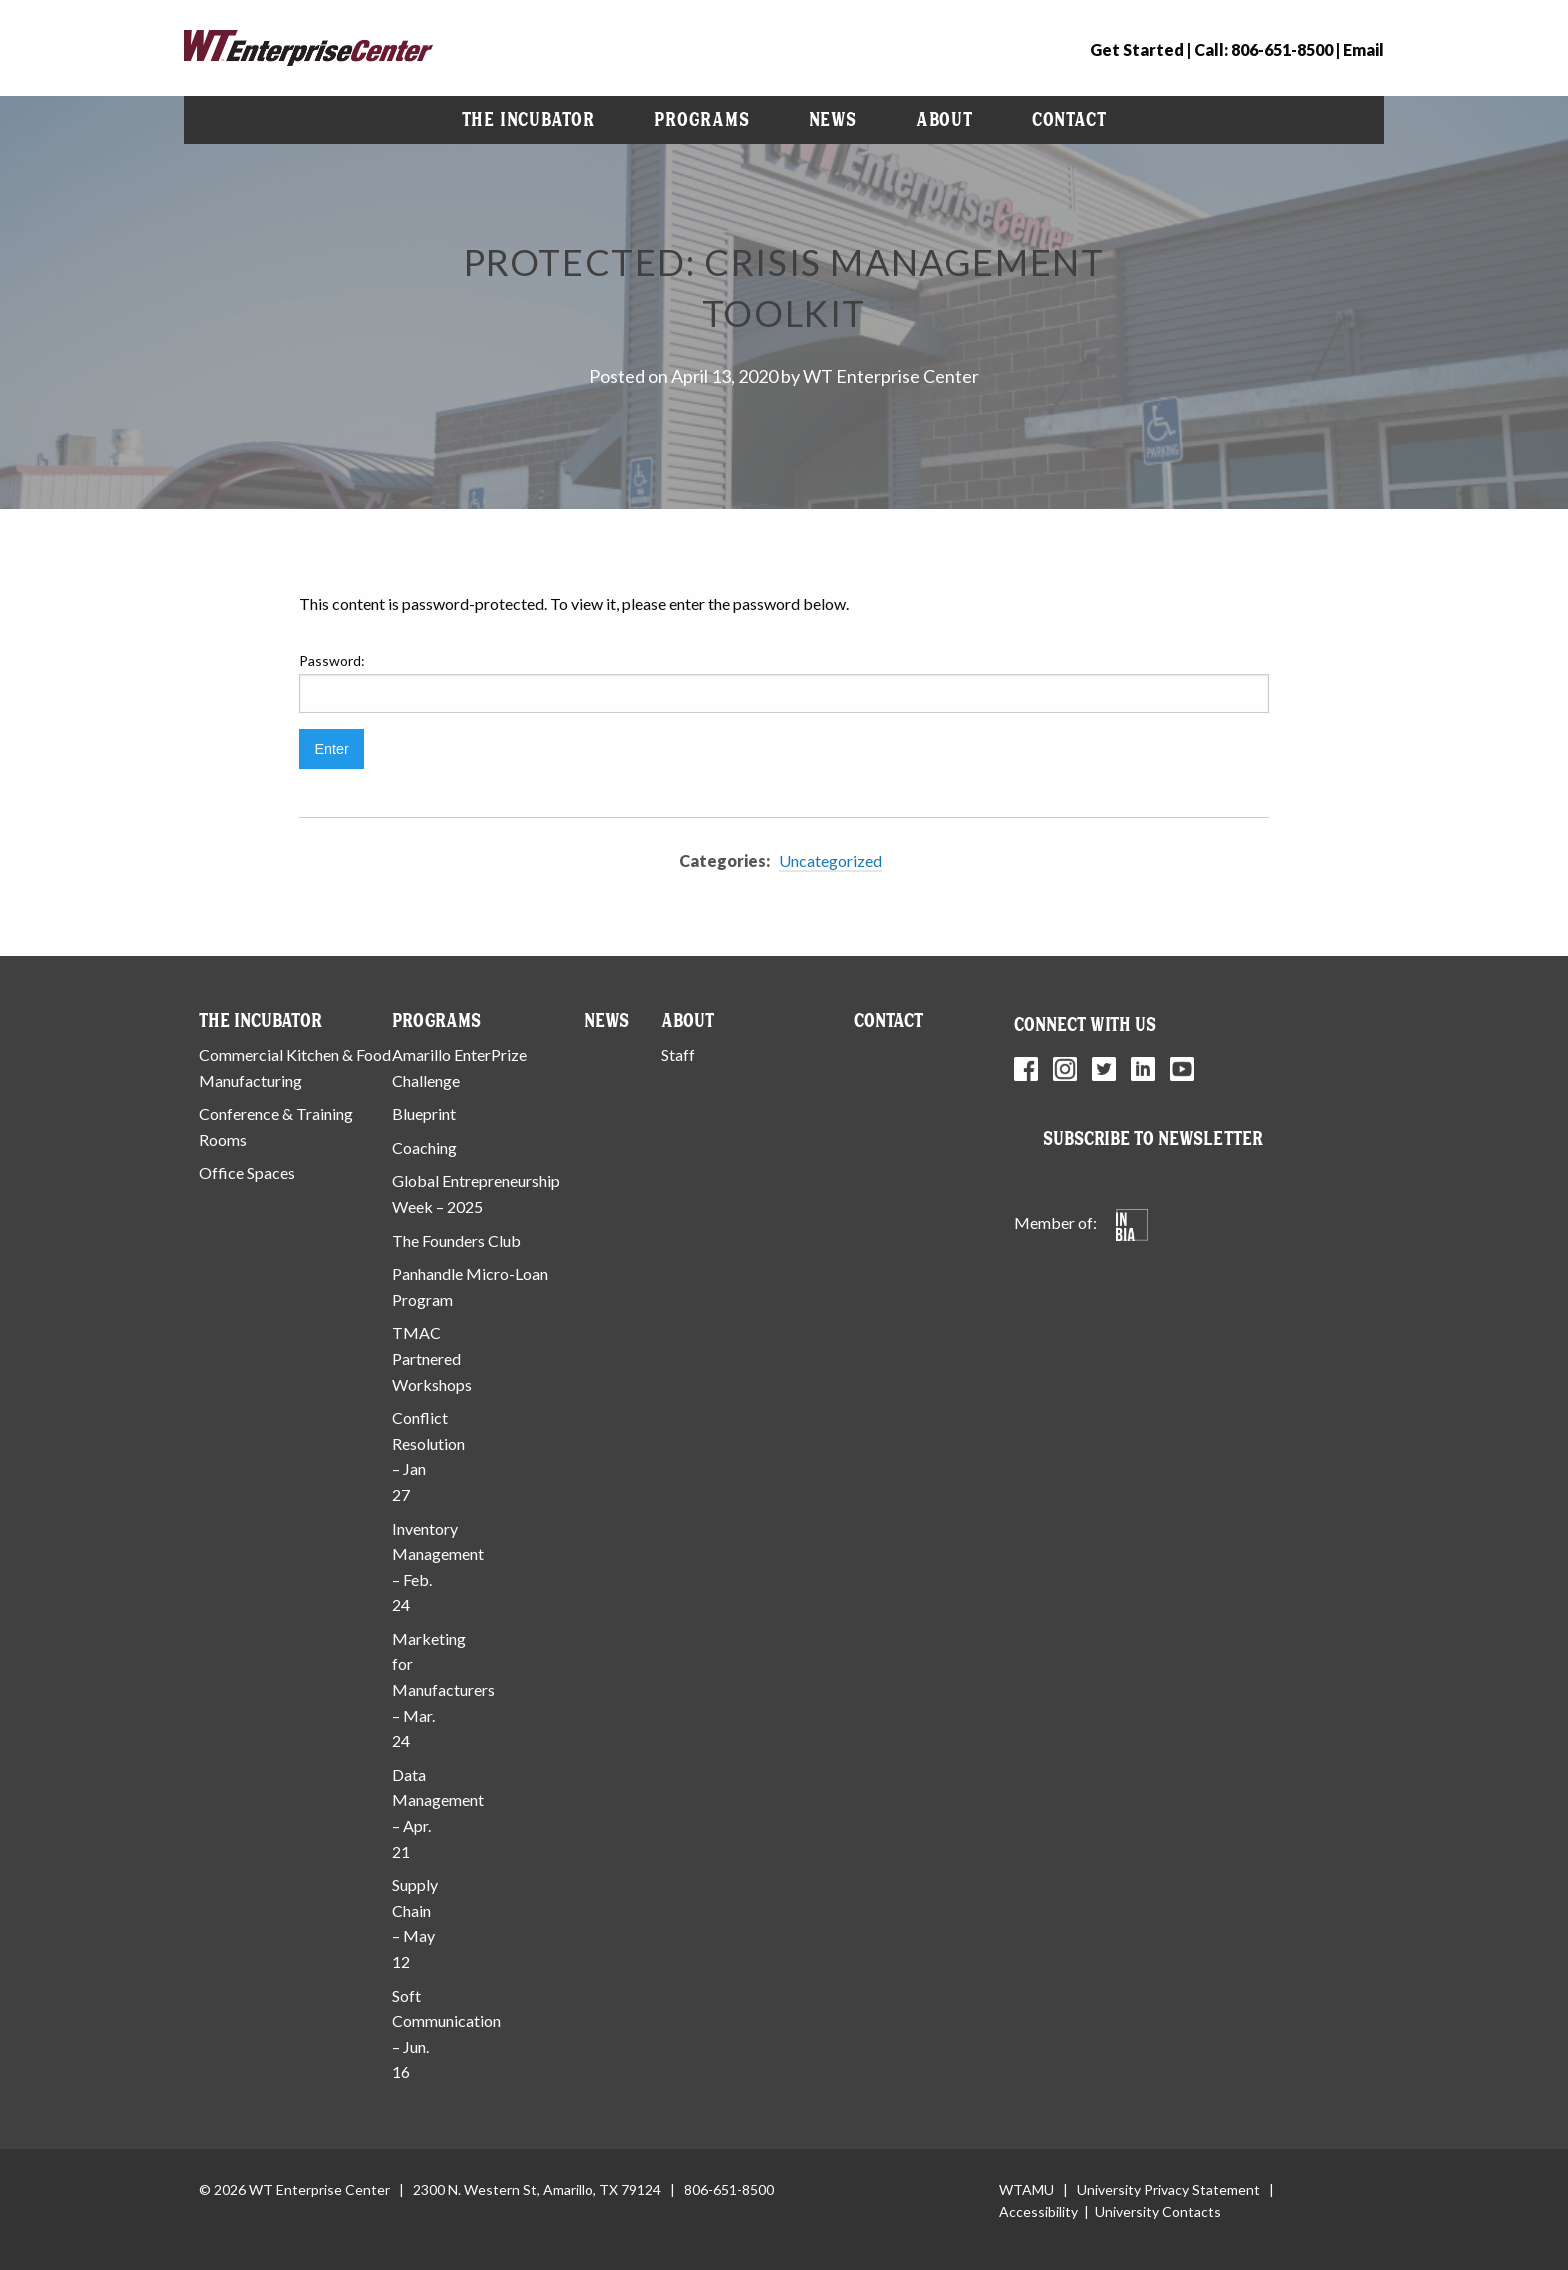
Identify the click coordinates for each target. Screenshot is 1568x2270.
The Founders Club (456, 1240)
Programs (701, 119)
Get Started (1137, 49)
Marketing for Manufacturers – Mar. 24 (443, 1689)
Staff (678, 1054)
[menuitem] (528, 120)
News (833, 119)
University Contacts (1158, 2211)
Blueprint (424, 1113)
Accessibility (1038, 2211)
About (944, 119)
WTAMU (1026, 2189)
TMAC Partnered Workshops (432, 1358)
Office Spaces (247, 1172)
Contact (1069, 119)
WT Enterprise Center (891, 376)
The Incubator (528, 119)
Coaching (424, 1147)
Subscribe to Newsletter (1153, 1138)
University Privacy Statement (1168, 2189)
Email (1363, 49)
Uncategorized (830, 860)
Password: (784, 682)
